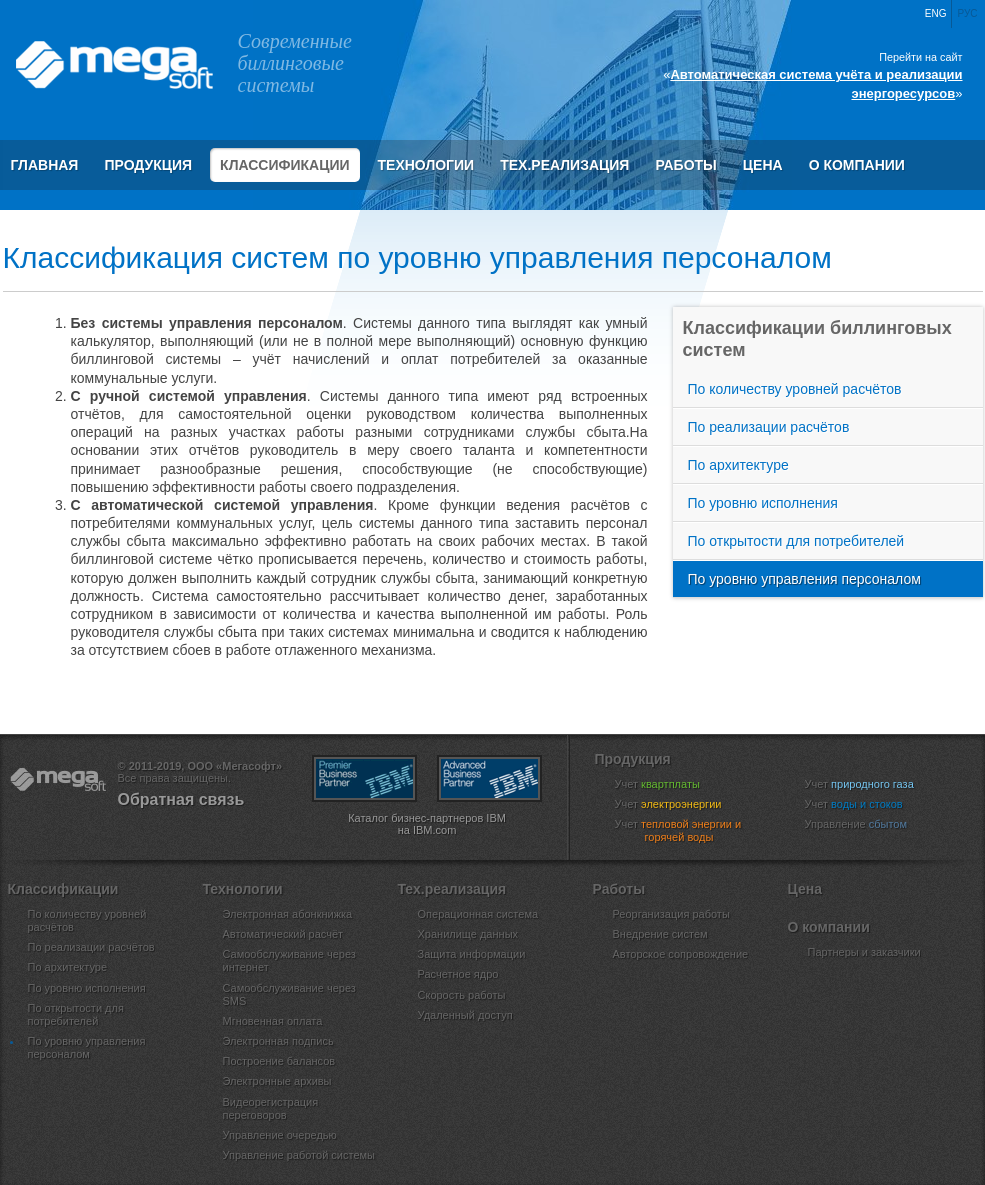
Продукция (148, 165)
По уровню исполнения (763, 503)
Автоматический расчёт (283, 934)
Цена (763, 165)
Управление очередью (280, 1135)
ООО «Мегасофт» (113, 65)
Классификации (284, 165)
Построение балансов (279, 1061)
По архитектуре (738, 465)
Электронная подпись (278, 1041)
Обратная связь (181, 799)
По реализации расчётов (769, 427)
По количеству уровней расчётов (795, 389)
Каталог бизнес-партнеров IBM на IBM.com (427, 824)
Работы (685, 165)
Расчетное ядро (458, 974)
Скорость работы (462, 995)
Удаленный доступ (465, 1015)
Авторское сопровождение (681, 954)
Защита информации (472, 954)
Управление (869, 824)
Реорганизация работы (671, 914)
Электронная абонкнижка (288, 914)
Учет (670, 784)
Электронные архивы (277, 1081)
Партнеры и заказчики (864, 952)
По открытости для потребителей (796, 541)
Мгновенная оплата (273, 1021)
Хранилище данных (468, 934)
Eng (936, 13)
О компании (857, 165)
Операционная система (478, 914)
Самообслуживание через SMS (289, 994)
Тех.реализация (564, 165)
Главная (45, 165)
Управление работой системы (299, 1155)
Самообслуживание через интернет (289, 960)
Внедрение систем (660, 934)
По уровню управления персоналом (804, 579)
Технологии (426, 165)
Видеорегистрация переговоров (271, 1108)
